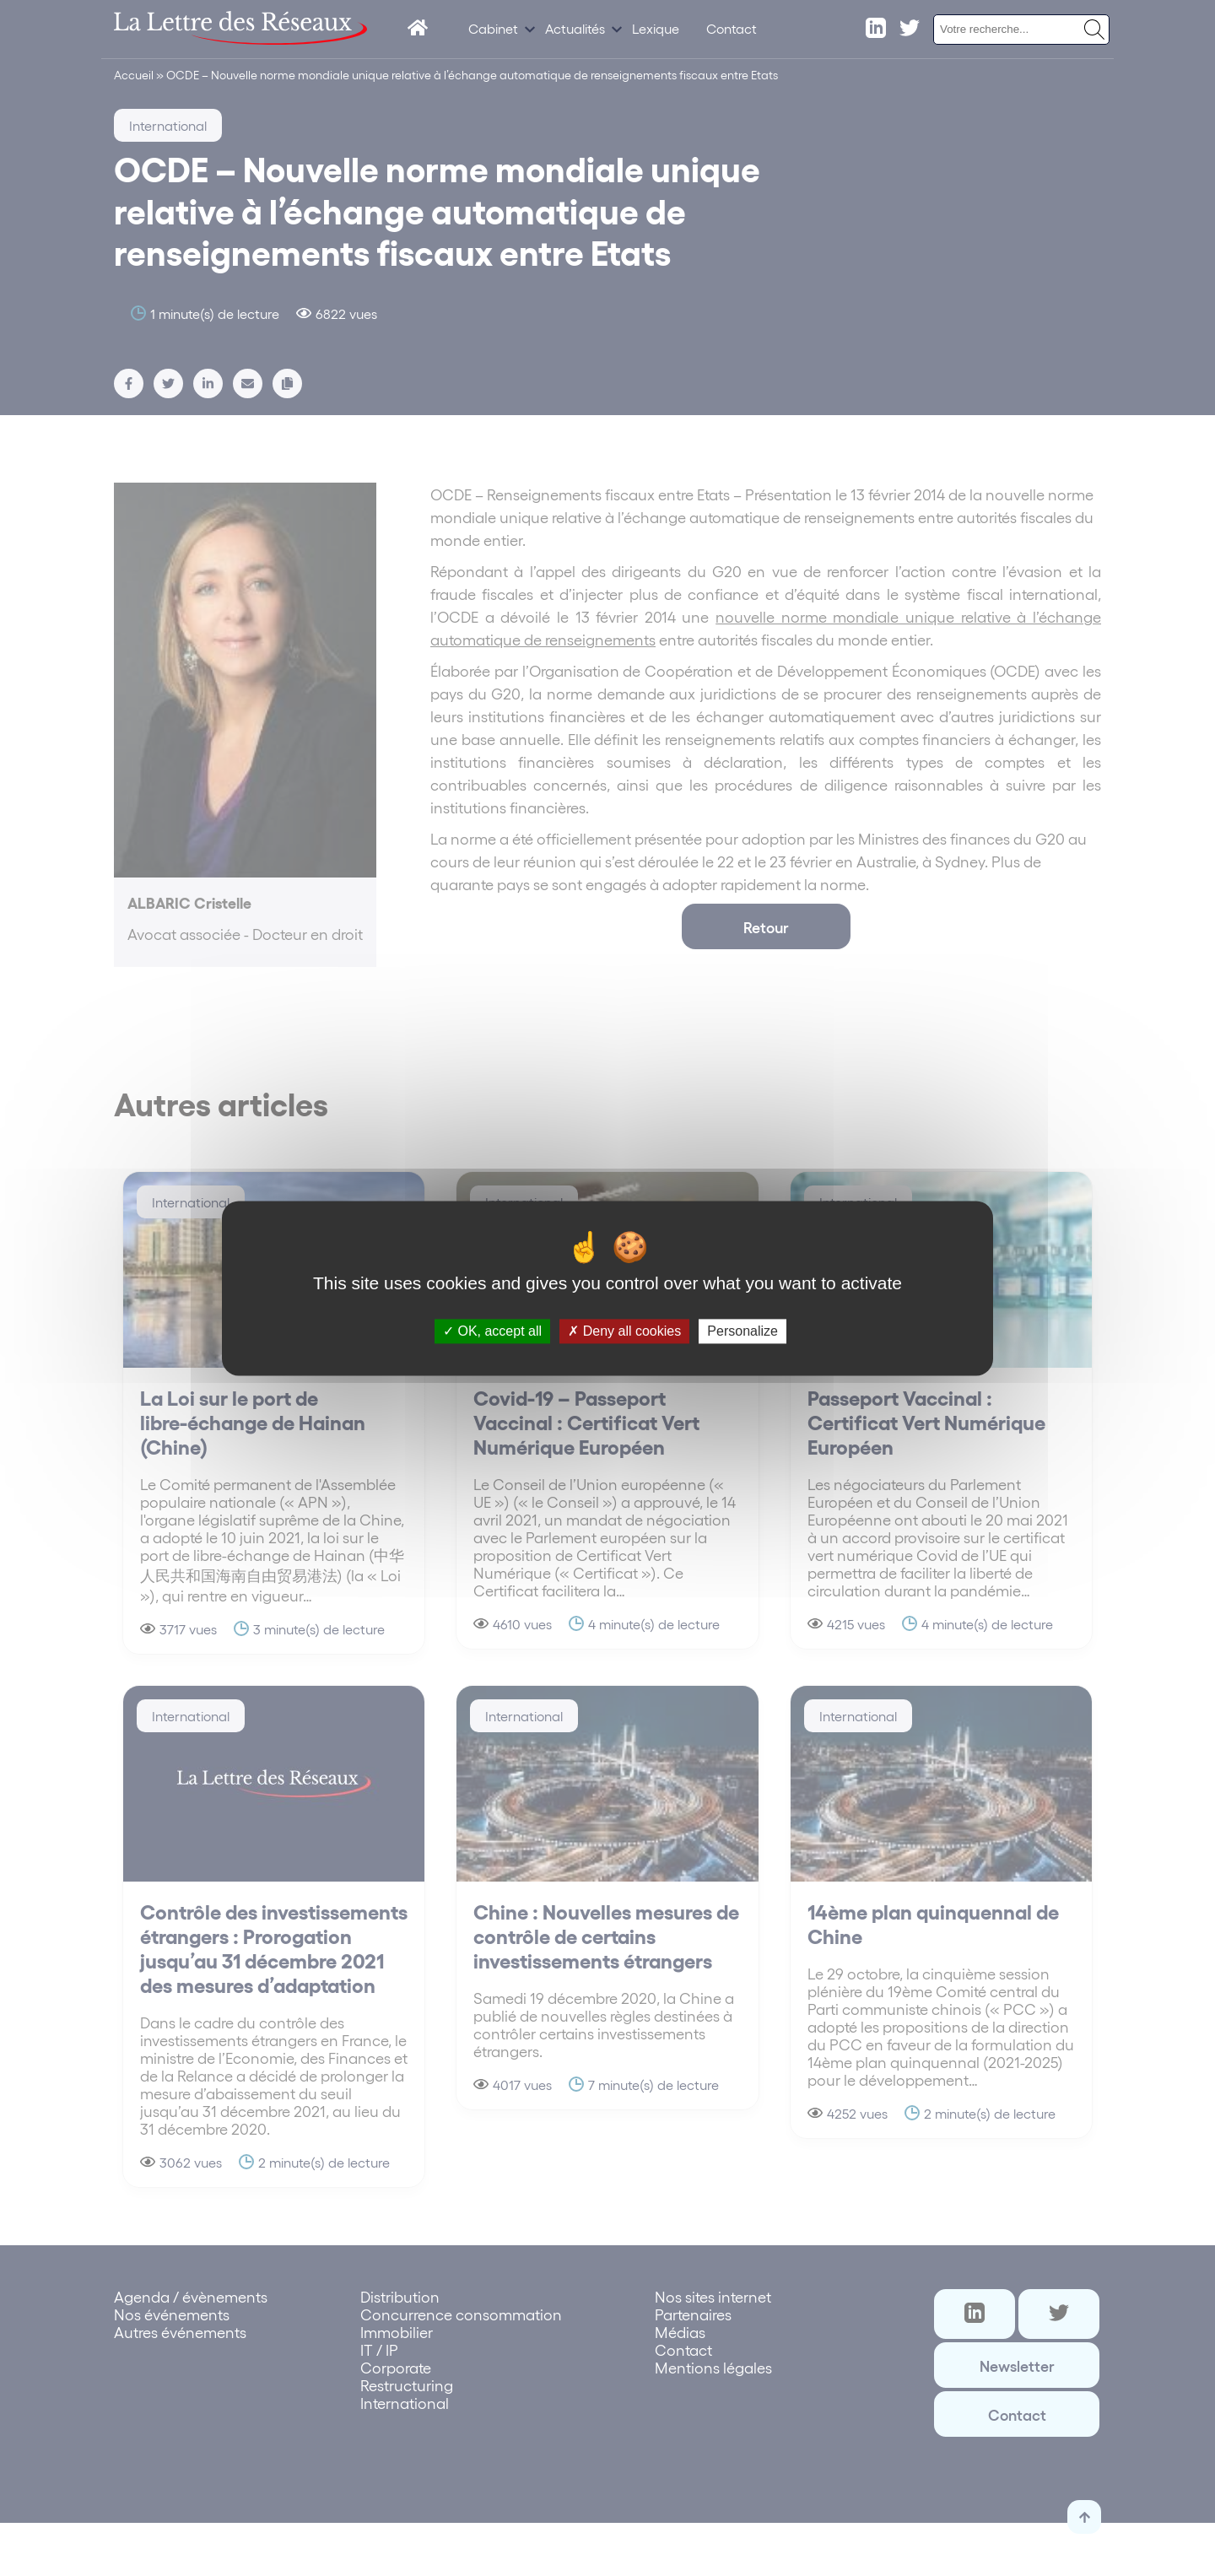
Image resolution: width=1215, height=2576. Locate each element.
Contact (731, 28)
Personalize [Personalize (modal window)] (742, 1331)
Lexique (655, 28)
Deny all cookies (624, 1331)
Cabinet (493, 28)
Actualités (575, 28)
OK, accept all (492, 1331)
